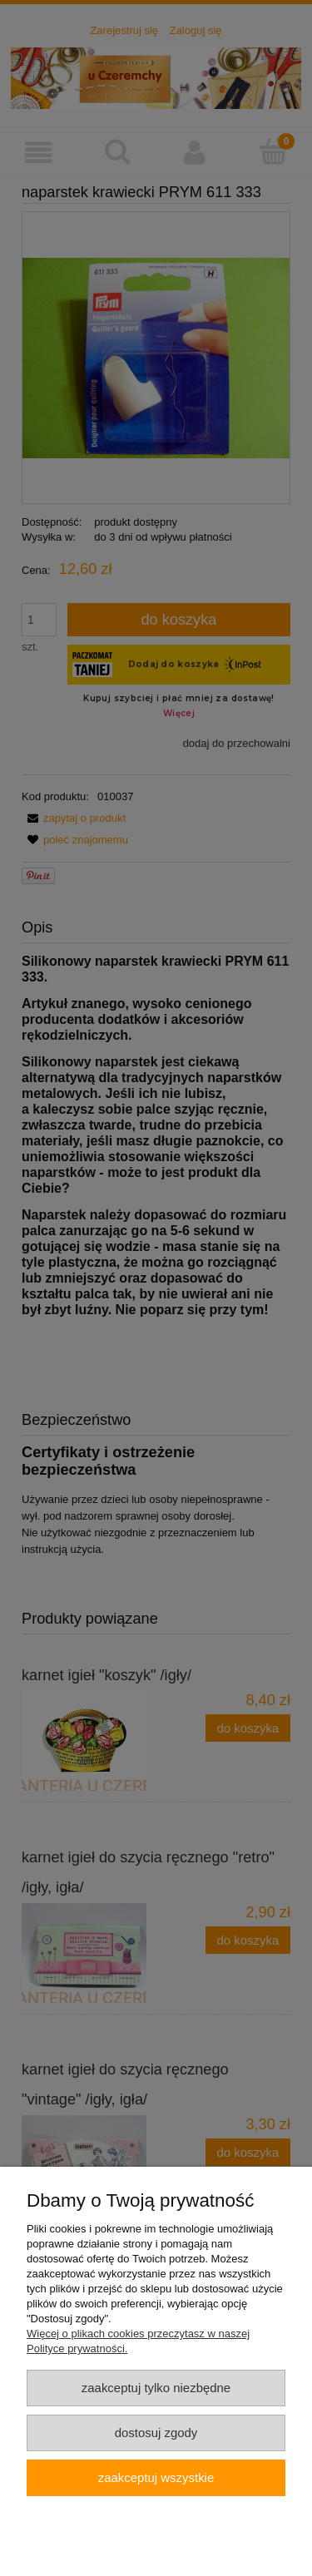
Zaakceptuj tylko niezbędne (156, 2388)
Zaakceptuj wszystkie (156, 2477)
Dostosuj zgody (156, 2432)
